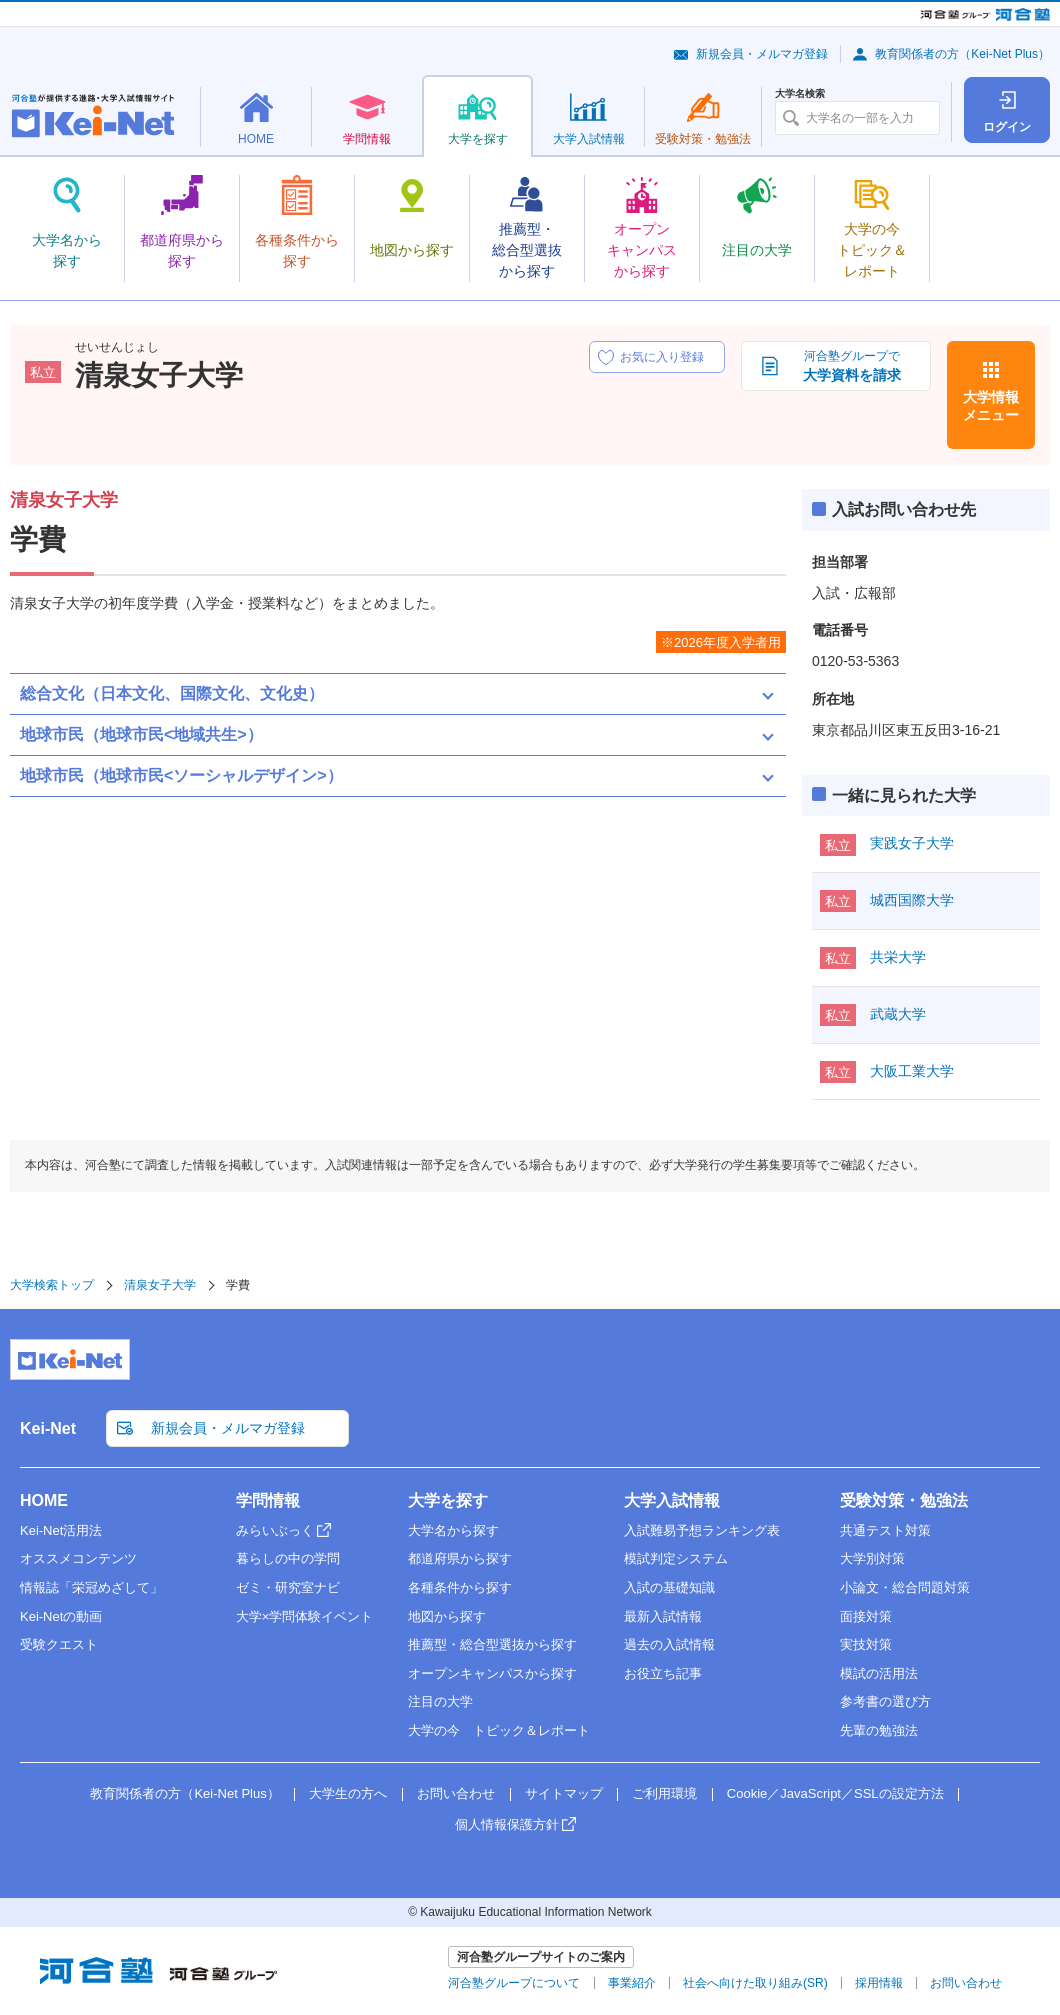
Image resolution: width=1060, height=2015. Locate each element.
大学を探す (448, 1500)
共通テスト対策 (885, 1530)
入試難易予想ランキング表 (702, 1530)
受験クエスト (59, 1644)
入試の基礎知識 (669, 1587)
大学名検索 (800, 94)
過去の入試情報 (669, 1644)
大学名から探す (453, 1530)
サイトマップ (564, 1793)
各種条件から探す (460, 1587)
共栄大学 (898, 957)
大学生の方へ (348, 1793)
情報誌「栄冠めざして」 (91, 1587)
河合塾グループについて (514, 1983)
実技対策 (866, 1644)
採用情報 (879, 1983)
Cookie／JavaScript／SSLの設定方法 (835, 1793)
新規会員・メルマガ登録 (762, 54)
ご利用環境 (664, 1793)
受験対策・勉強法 (904, 1500)
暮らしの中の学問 (288, 1558)
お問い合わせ (456, 1793)
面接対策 (866, 1616)
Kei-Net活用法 (61, 1530)
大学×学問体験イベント (305, 1616)
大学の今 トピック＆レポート (499, 1730)
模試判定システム (676, 1558)
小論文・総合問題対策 (905, 1587)
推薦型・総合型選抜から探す (492, 1644)
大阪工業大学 (912, 1071)
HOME (44, 1500)
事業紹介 (632, 1983)
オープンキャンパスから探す (492, 1673)
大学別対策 (872, 1558)
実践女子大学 (912, 843)
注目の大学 (440, 1701)
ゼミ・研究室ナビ (288, 1587)
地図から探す (447, 1616)
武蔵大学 (898, 1014)
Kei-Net (48, 1428)
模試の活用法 (879, 1673)
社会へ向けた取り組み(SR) (755, 1983)
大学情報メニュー (991, 406)
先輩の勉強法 (879, 1730)
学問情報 (268, 1500)
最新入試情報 (663, 1616)
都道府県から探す (460, 1558)
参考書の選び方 (885, 1701)
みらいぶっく (275, 1530)
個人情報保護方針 (507, 1824)
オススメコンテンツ (78, 1558)
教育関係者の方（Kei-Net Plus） (962, 54)
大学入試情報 (672, 1500)
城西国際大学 (912, 900)
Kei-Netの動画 (61, 1616)
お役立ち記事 (663, 1673)
